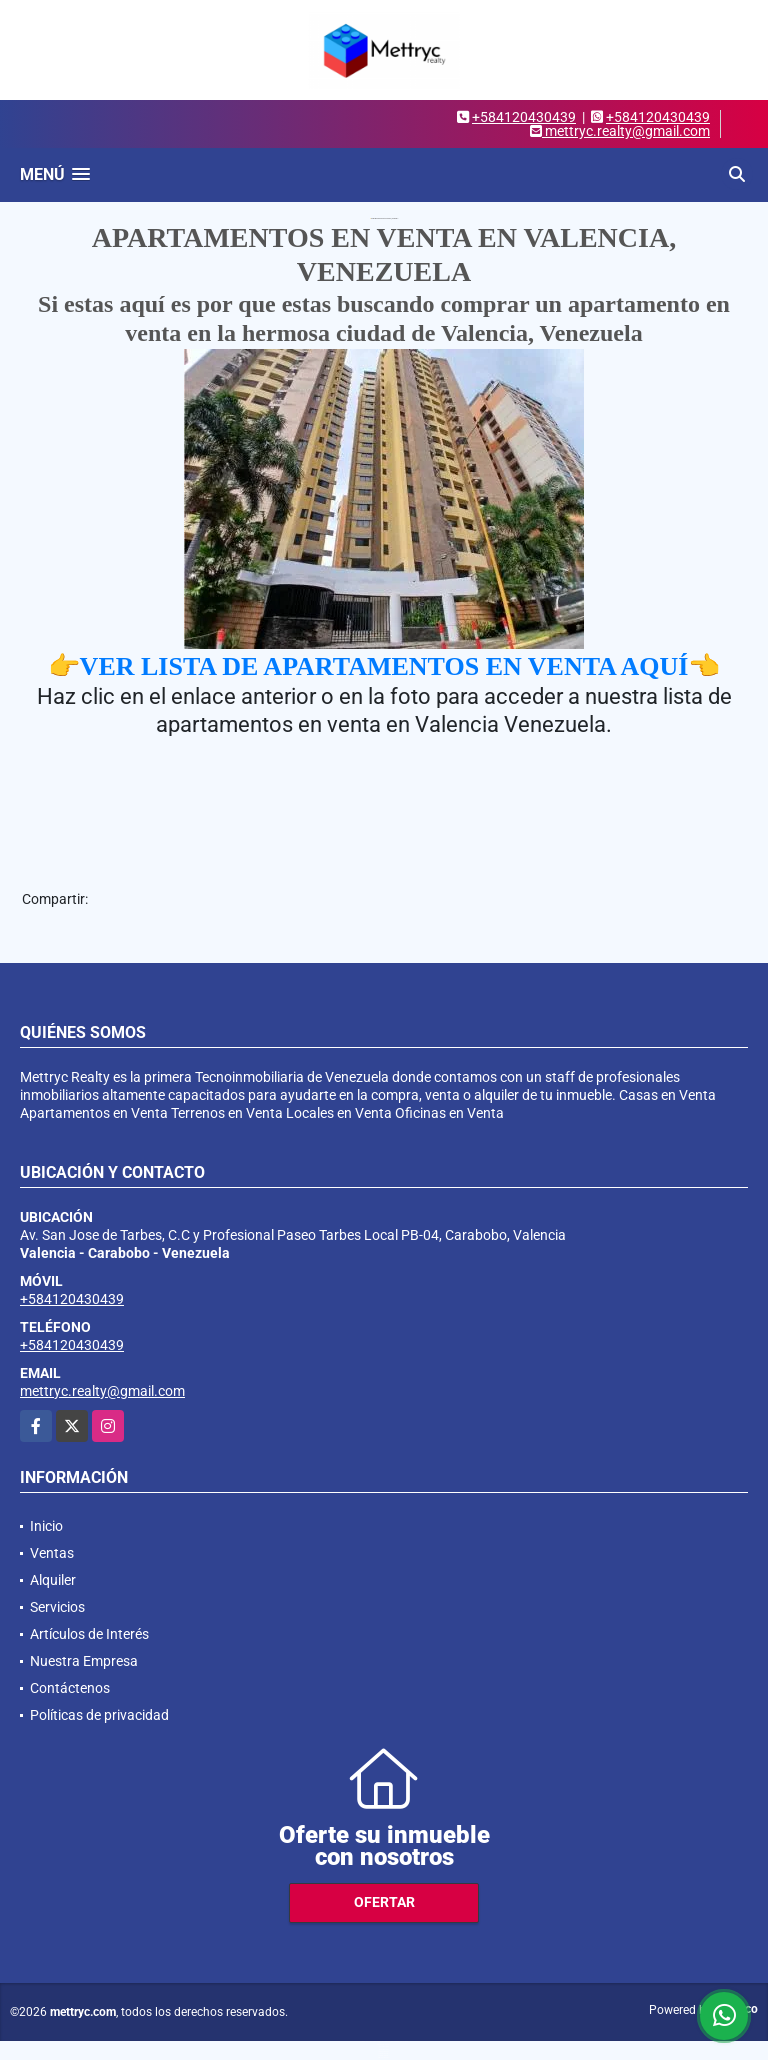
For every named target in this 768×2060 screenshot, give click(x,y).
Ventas (52, 1553)
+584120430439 (524, 117)
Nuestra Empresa (84, 1661)
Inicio (46, 1526)
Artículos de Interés (89, 1634)
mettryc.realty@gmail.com (102, 1391)
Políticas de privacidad (99, 1715)
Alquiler (53, 1580)
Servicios (57, 1607)
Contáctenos (70, 1688)
